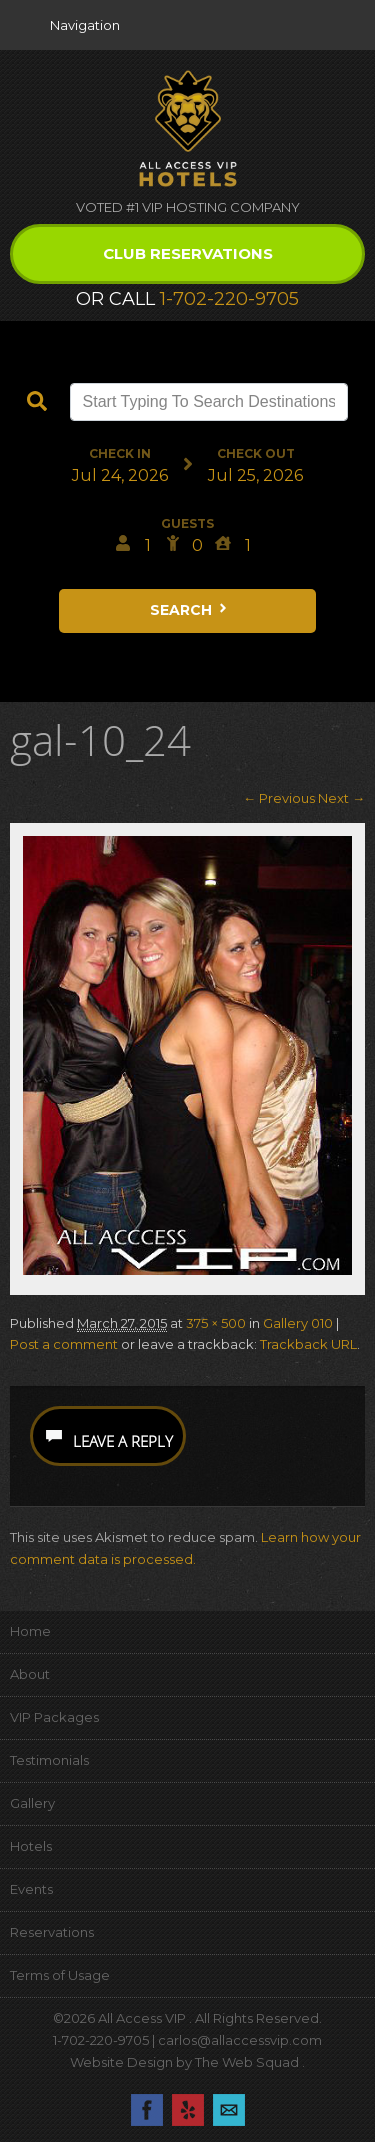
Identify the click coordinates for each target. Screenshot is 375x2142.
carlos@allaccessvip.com (240, 2040)
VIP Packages (54, 1717)
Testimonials (49, 1760)
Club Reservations (188, 253)
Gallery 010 (298, 1323)
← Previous (279, 798)
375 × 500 (216, 1323)
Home (30, 1631)
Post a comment (64, 1344)
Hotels (31, 1846)
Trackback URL (308, 1344)
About (30, 1674)
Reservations (52, 1932)
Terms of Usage (60, 1975)
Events (31, 1889)
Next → (341, 798)
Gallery (32, 1803)
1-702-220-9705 (229, 299)
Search (190, 610)
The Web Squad (248, 2062)
